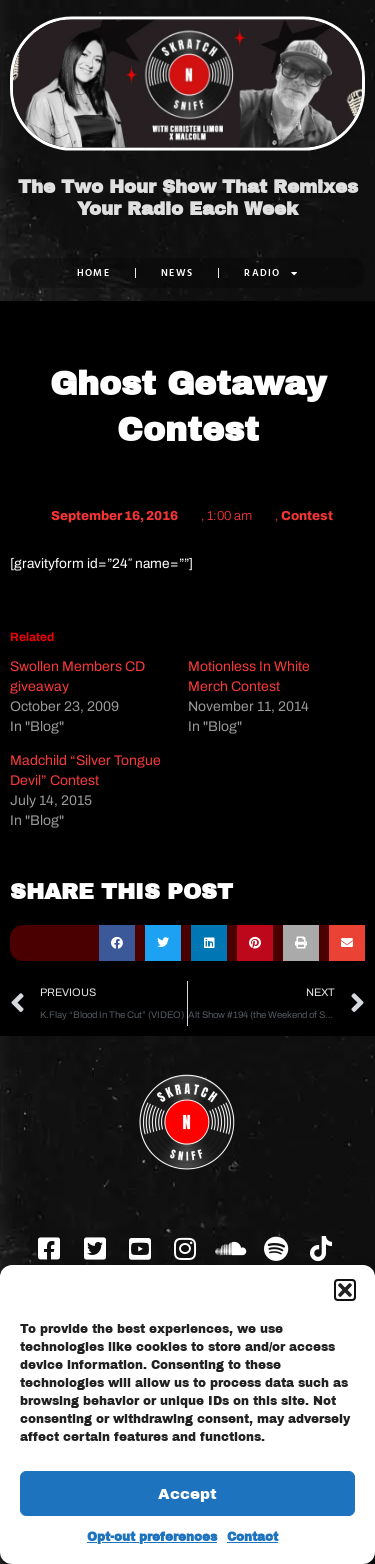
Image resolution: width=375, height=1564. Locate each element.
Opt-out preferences (152, 1537)
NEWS (177, 272)
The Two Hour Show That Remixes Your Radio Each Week (188, 198)
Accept (187, 1494)
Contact (252, 1537)
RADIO (271, 273)
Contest (307, 516)
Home (93, 272)
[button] (345, 1290)
